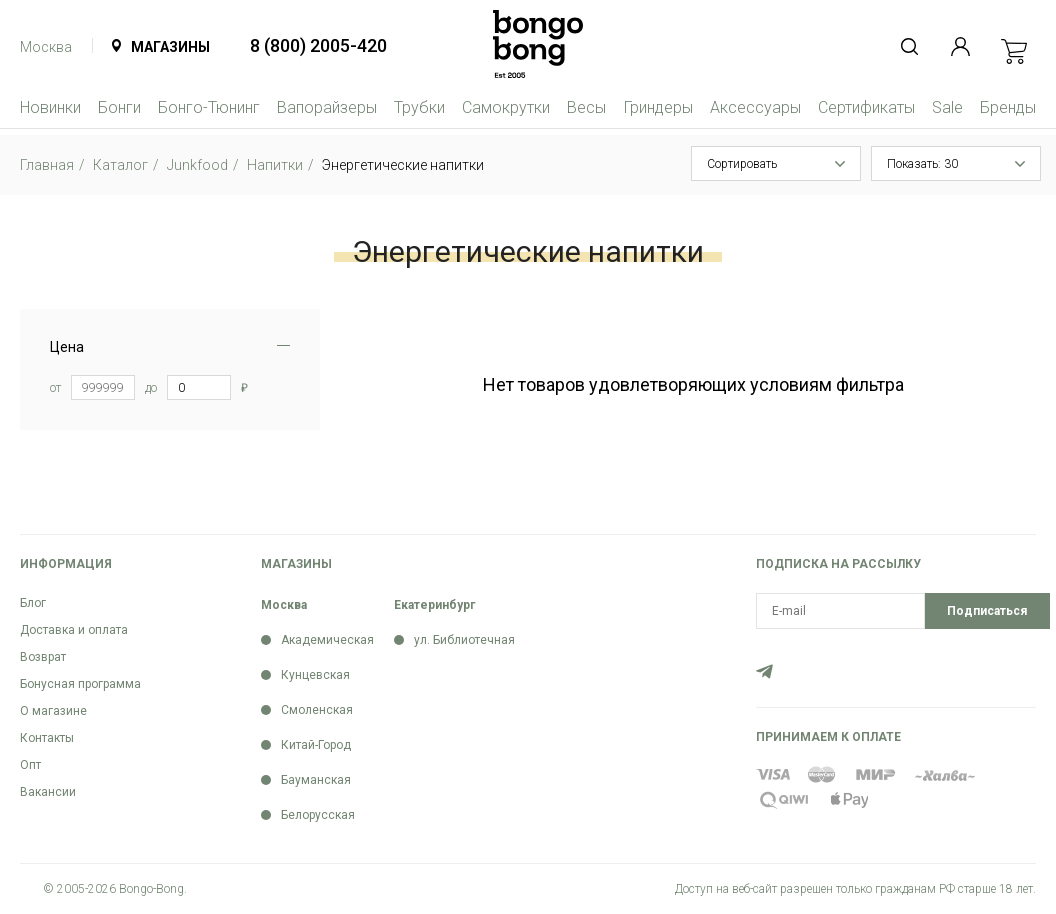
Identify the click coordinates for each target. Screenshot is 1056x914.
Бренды (1008, 107)
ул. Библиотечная (464, 640)
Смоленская (317, 710)
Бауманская (316, 780)
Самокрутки (506, 107)
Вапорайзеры (327, 107)
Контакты (47, 738)
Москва (46, 47)
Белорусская (318, 815)
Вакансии (48, 792)
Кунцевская (315, 675)
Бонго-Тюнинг (209, 107)
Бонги (119, 107)
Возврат (43, 657)
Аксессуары (755, 107)
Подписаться (987, 611)
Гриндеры (658, 107)
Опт (30, 765)
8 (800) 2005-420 (318, 45)
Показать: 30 (922, 164)
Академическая (327, 640)
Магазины (170, 47)
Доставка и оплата (74, 630)
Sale (947, 107)
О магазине (53, 711)
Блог (33, 603)
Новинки (50, 107)
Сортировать (742, 164)
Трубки (419, 107)
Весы (586, 107)
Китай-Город (316, 745)
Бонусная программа (80, 684)
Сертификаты (866, 107)
